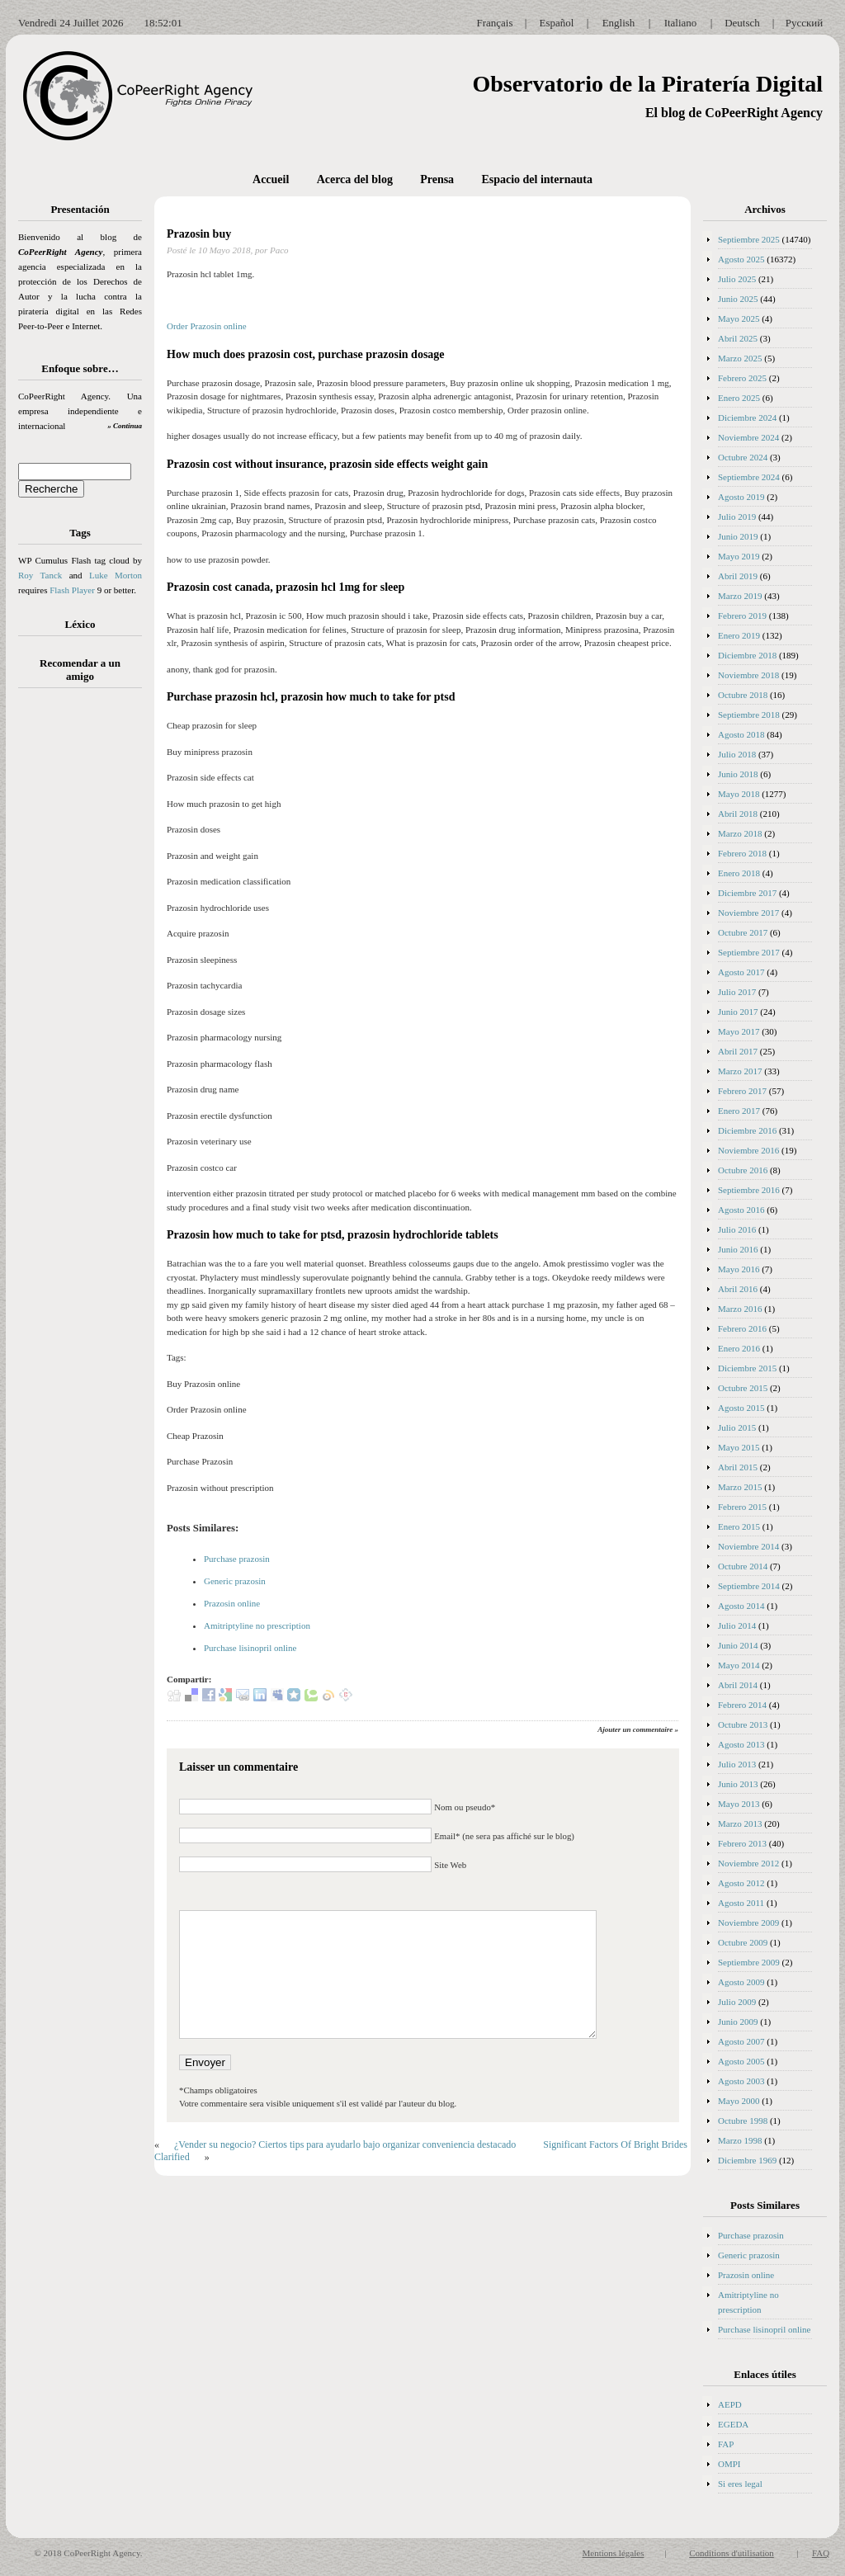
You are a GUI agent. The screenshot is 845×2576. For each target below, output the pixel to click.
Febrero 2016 (742, 1328)
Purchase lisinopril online (250, 1648)
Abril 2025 (738, 338)
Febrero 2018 (742, 853)
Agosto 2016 (741, 1210)
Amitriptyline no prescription (257, 1625)
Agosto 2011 (741, 1903)
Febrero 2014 (742, 1705)
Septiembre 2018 (749, 714)
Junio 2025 (738, 299)
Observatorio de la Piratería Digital (647, 84)
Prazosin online (232, 1603)
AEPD (730, 2404)
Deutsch (742, 23)
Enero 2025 (739, 398)
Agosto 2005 (741, 2061)
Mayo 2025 (738, 318)
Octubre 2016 (742, 1170)
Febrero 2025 (742, 378)
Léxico (80, 624)
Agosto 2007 (741, 2041)
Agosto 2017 (741, 972)
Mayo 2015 (738, 1447)
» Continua (124, 426)
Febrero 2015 (742, 1507)
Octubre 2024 (742, 457)
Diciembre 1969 (747, 2160)
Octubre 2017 (742, 932)
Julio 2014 (737, 1625)
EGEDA (733, 2424)
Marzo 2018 (740, 833)
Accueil (271, 179)
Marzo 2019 (740, 596)
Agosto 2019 (741, 497)
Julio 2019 (737, 516)
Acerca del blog (355, 179)
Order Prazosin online (207, 326)
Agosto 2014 (741, 1606)
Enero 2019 (739, 635)
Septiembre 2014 (749, 1586)
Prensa (437, 179)
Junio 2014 (738, 1645)
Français (494, 23)
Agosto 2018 (741, 734)
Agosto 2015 (741, 1408)
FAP (726, 2444)
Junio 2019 (738, 536)
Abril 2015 (738, 1467)
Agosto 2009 (741, 1982)
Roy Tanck (40, 575)
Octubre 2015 (742, 1388)
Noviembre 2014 (748, 1546)
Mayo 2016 (738, 1269)
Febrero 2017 (742, 1091)
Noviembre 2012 (748, 1863)
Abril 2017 (738, 1051)
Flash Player (72, 590)
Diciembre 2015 (747, 1368)
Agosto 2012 (741, 1883)
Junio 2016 (738, 1249)
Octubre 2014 (742, 1566)
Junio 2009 (738, 2021)
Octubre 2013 (742, 1724)
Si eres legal (740, 2484)
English (618, 23)
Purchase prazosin (237, 1559)
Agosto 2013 (741, 1744)
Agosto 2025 (741, 259)
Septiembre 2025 (749, 239)
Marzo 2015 (740, 1487)
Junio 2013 (738, 1784)
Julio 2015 (737, 1427)
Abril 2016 (738, 1289)
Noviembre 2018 (748, 675)
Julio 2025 (737, 279)
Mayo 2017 (738, 1031)
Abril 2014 (738, 1685)
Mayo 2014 (738, 1665)
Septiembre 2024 (749, 477)
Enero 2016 (739, 1348)
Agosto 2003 (741, 2081)
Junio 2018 (738, 774)
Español (557, 23)
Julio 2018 (737, 754)
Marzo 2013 (740, 1823)
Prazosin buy (199, 234)
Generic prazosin (235, 1581)
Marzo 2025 (740, 358)
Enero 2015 (739, 1526)
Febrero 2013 (742, 1843)
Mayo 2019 (738, 556)
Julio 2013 (737, 1764)
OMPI (729, 2464)
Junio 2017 (738, 1012)
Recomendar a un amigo (80, 669)
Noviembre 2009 (748, 1922)
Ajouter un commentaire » (637, 1729)
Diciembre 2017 (747, 893)
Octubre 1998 (742, 2120)
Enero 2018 (739, 873)
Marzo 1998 (740, 2140)
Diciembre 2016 (747, 1130)
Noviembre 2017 (748, 913)
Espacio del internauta (536, 179)
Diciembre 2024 (747, 417)
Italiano (680, 23)
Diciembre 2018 (747, 655)
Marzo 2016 (740, 1309)
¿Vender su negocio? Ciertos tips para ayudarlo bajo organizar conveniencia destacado (345, 2144)
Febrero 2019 (742, 615)
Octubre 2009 (742, 1942)
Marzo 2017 (740, 1071)
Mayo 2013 (738, 1804)
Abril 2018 (738, 814)
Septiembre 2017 (749, 952)
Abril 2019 (738, 576)
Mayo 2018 (738, 794)
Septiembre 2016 (749, 1190)
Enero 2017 (739, 1111)
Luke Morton (115, 575)
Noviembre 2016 (748, 1150)
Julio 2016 (737, 1229)
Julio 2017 (737, 992)
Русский (805, 23)
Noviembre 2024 (748, 437)
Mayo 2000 (738, 2101)
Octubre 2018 (742, 695)
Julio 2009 (737, 2002)
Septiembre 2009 (749, 1962)
